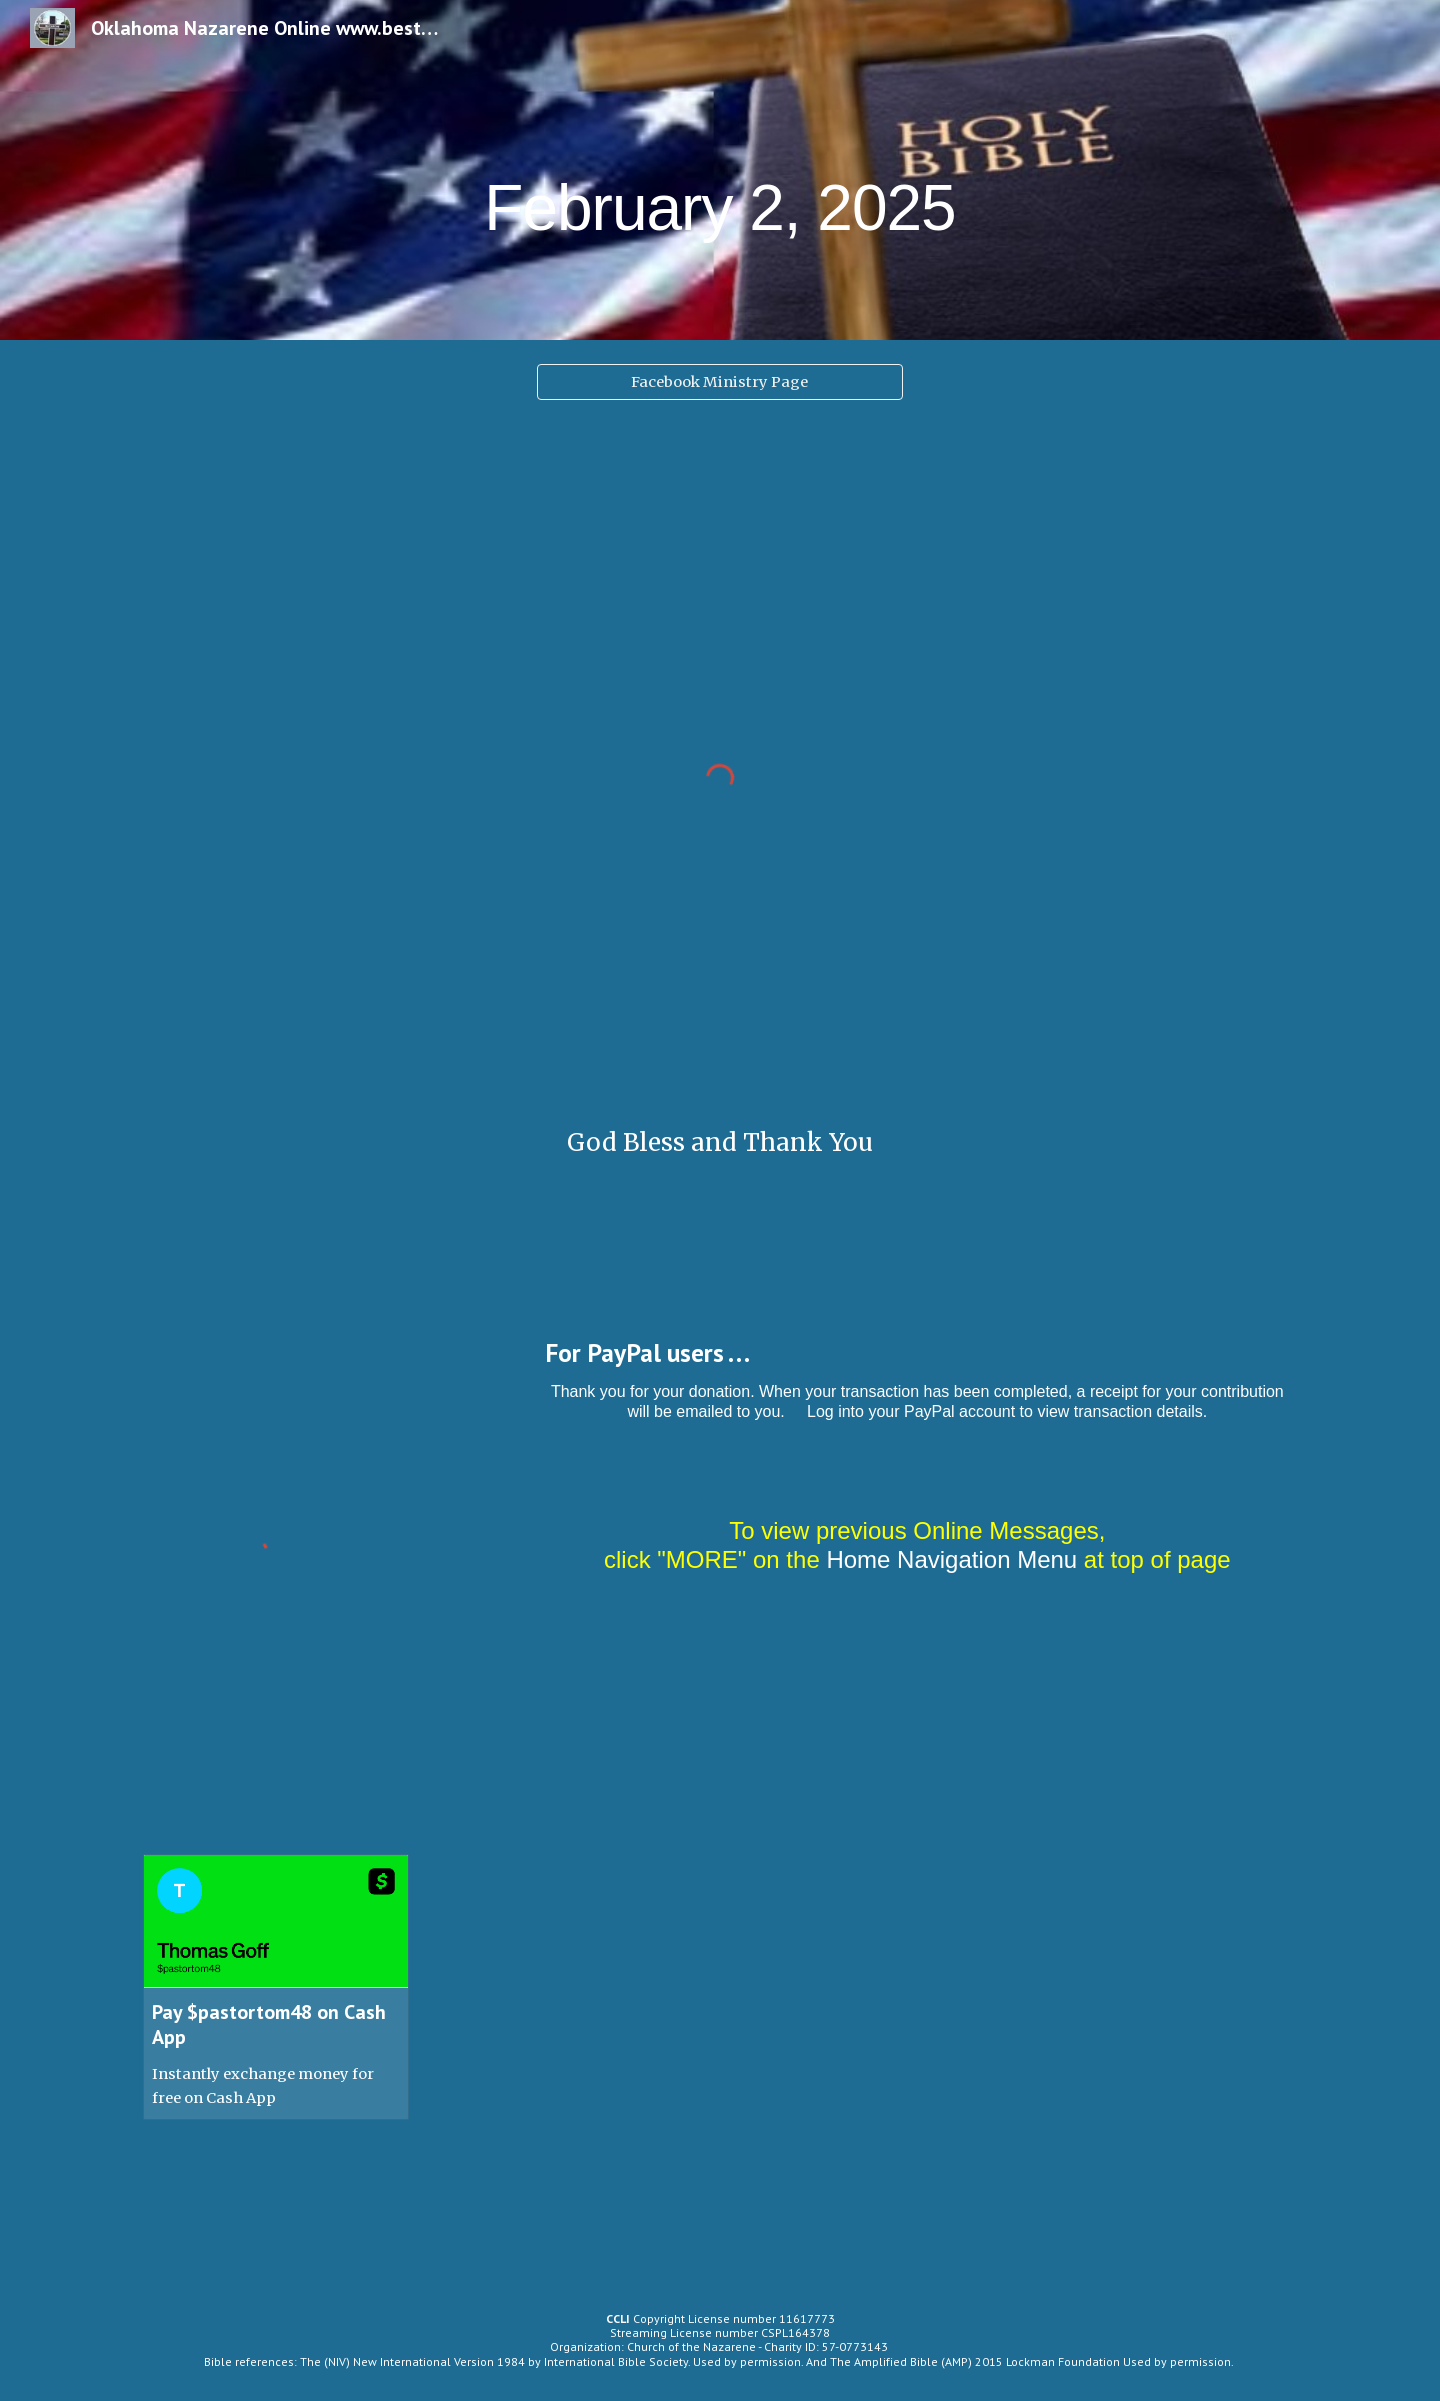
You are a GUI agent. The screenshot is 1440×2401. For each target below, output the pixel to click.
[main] (720, 169)
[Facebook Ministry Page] (719, 381)
